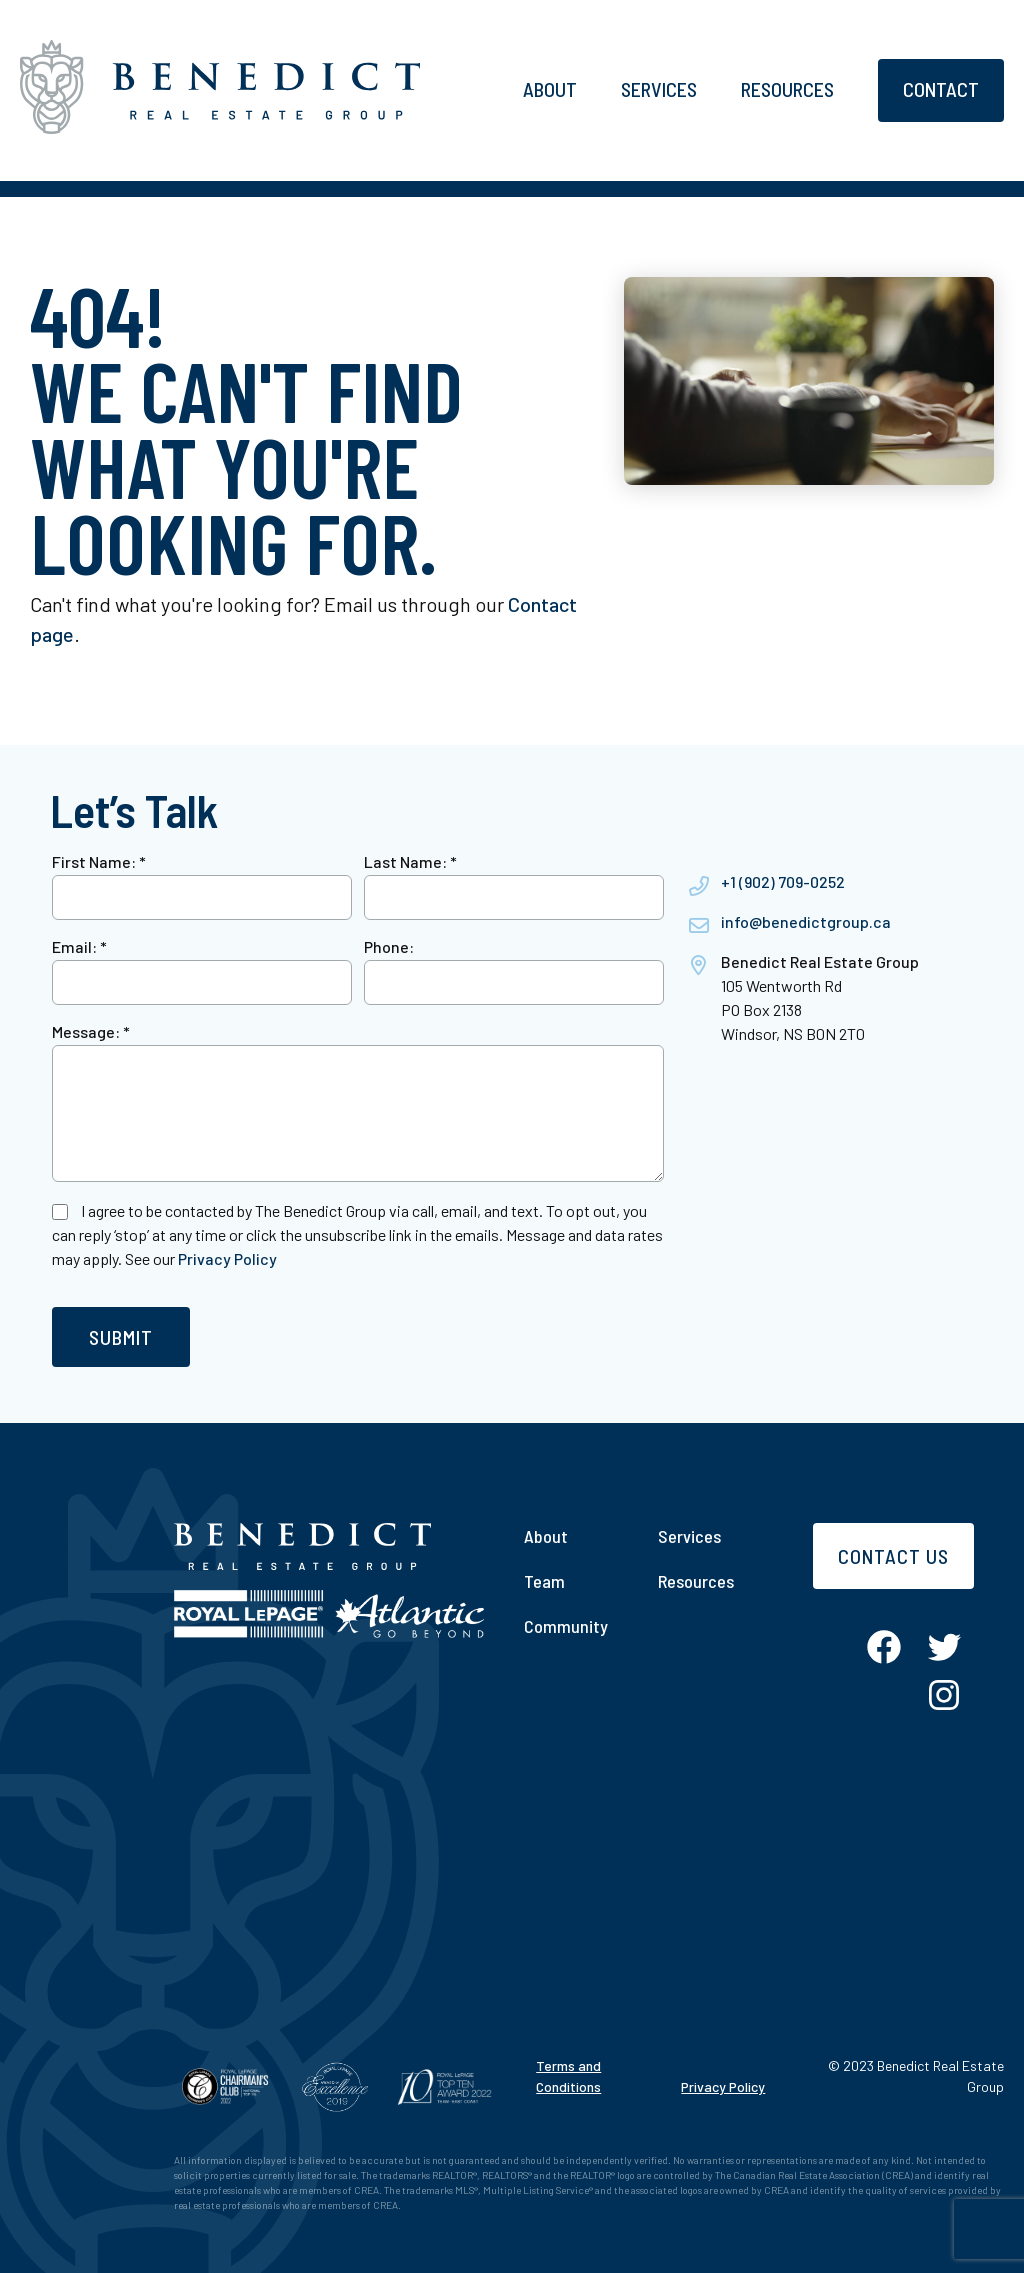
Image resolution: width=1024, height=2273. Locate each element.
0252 (827, 881)
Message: (91, 1031)
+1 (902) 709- (765, 881)
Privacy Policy (227, 1258)
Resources (787, 89)
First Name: (99, 861)
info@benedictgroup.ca (806, 921)
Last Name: (410, 861)
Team (544, 1581)
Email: (79, 946)
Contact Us (893, 1556)
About (550, 89)
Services (659, 89)
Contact (941, 89)
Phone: (389, 946)
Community (566, 1626)
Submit (121, 1337)
